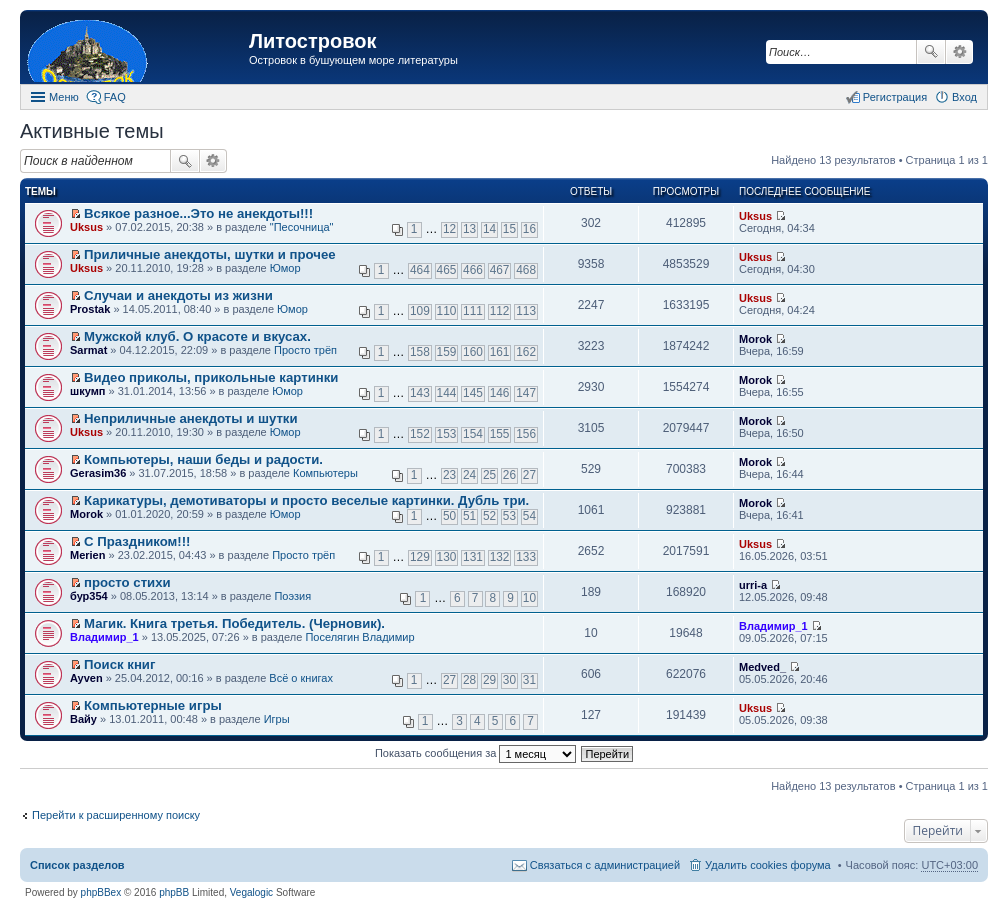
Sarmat (88, 350)
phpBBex (101, 892)
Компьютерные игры (153, 705)
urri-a (753, 585)
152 (420, 434)
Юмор (285, 268)
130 (447, 557)
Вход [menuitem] (964, 97)
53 (509, 516)
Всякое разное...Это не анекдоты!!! (198, 213)
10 (529, 598)
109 (420, 311)
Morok (755, 339)
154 (473, 434)
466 (473, 270)
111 (473, 311)
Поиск (931, 52)
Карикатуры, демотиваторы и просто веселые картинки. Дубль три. (306, 500)
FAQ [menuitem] (115, 97)
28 (469, 680)
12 (449, 229)
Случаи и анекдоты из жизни (178, 295)
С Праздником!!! (137, 541)
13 (469, 229)
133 (526, 557)
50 (449, 516)
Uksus (86, 227)
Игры (277, 719)
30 (509, 680)
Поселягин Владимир (359, 637)
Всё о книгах (301, 678)
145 (473, 393)
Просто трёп (305, 350)
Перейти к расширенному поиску (116, 815)
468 (526, 270)
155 (500, 434)
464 (420, 270)
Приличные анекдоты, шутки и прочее (210, 254)
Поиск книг (119, 664)
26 (509, 475)
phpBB (174, 892)
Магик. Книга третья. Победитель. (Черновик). (234, 623)
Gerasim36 (98, 473)
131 (473, 557)
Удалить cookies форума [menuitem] (768, 865)
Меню (64, 97)
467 (500, 270)
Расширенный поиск (959, 52)
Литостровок (312, 41)
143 (420, 393)
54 (529, 516)
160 (473, 352)
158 (420, 352)
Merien (87, 555)
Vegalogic (251, 892)
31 (529, 680)
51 (469, 516)
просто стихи (127, 582)
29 (489, 680)
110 (447, 311)
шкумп (87, 391)
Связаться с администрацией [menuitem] (605, 865)
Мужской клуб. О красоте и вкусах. (197, 336)
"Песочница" (302, 227)
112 (500, 311)
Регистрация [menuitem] (895, 97)
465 (447, 270)
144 (447, 393)
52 (489, 516)
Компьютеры (325, 473)
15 (509, 229)
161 (500, 352)
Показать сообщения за (475, 753)
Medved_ (762, 667)
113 (526, 311)
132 (500, 557)
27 (529, 475)
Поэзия (292, 596)
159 (447, 352)
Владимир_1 (104, 637)
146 (500, 393)
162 (526, 352)
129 (420, 557)
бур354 (89, 596)
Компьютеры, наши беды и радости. (203, 459)
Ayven (86, 678)
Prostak (90, 309)
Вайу (83, 719)
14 (489, 229)
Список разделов (77, 865)
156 (526, 434)
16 (529, 229)
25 (489, 475)
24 (469, 475)
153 (447, 434)
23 (449, 475)
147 (526, 393)
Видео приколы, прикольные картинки (211, 377)
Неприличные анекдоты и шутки (191, 418)
